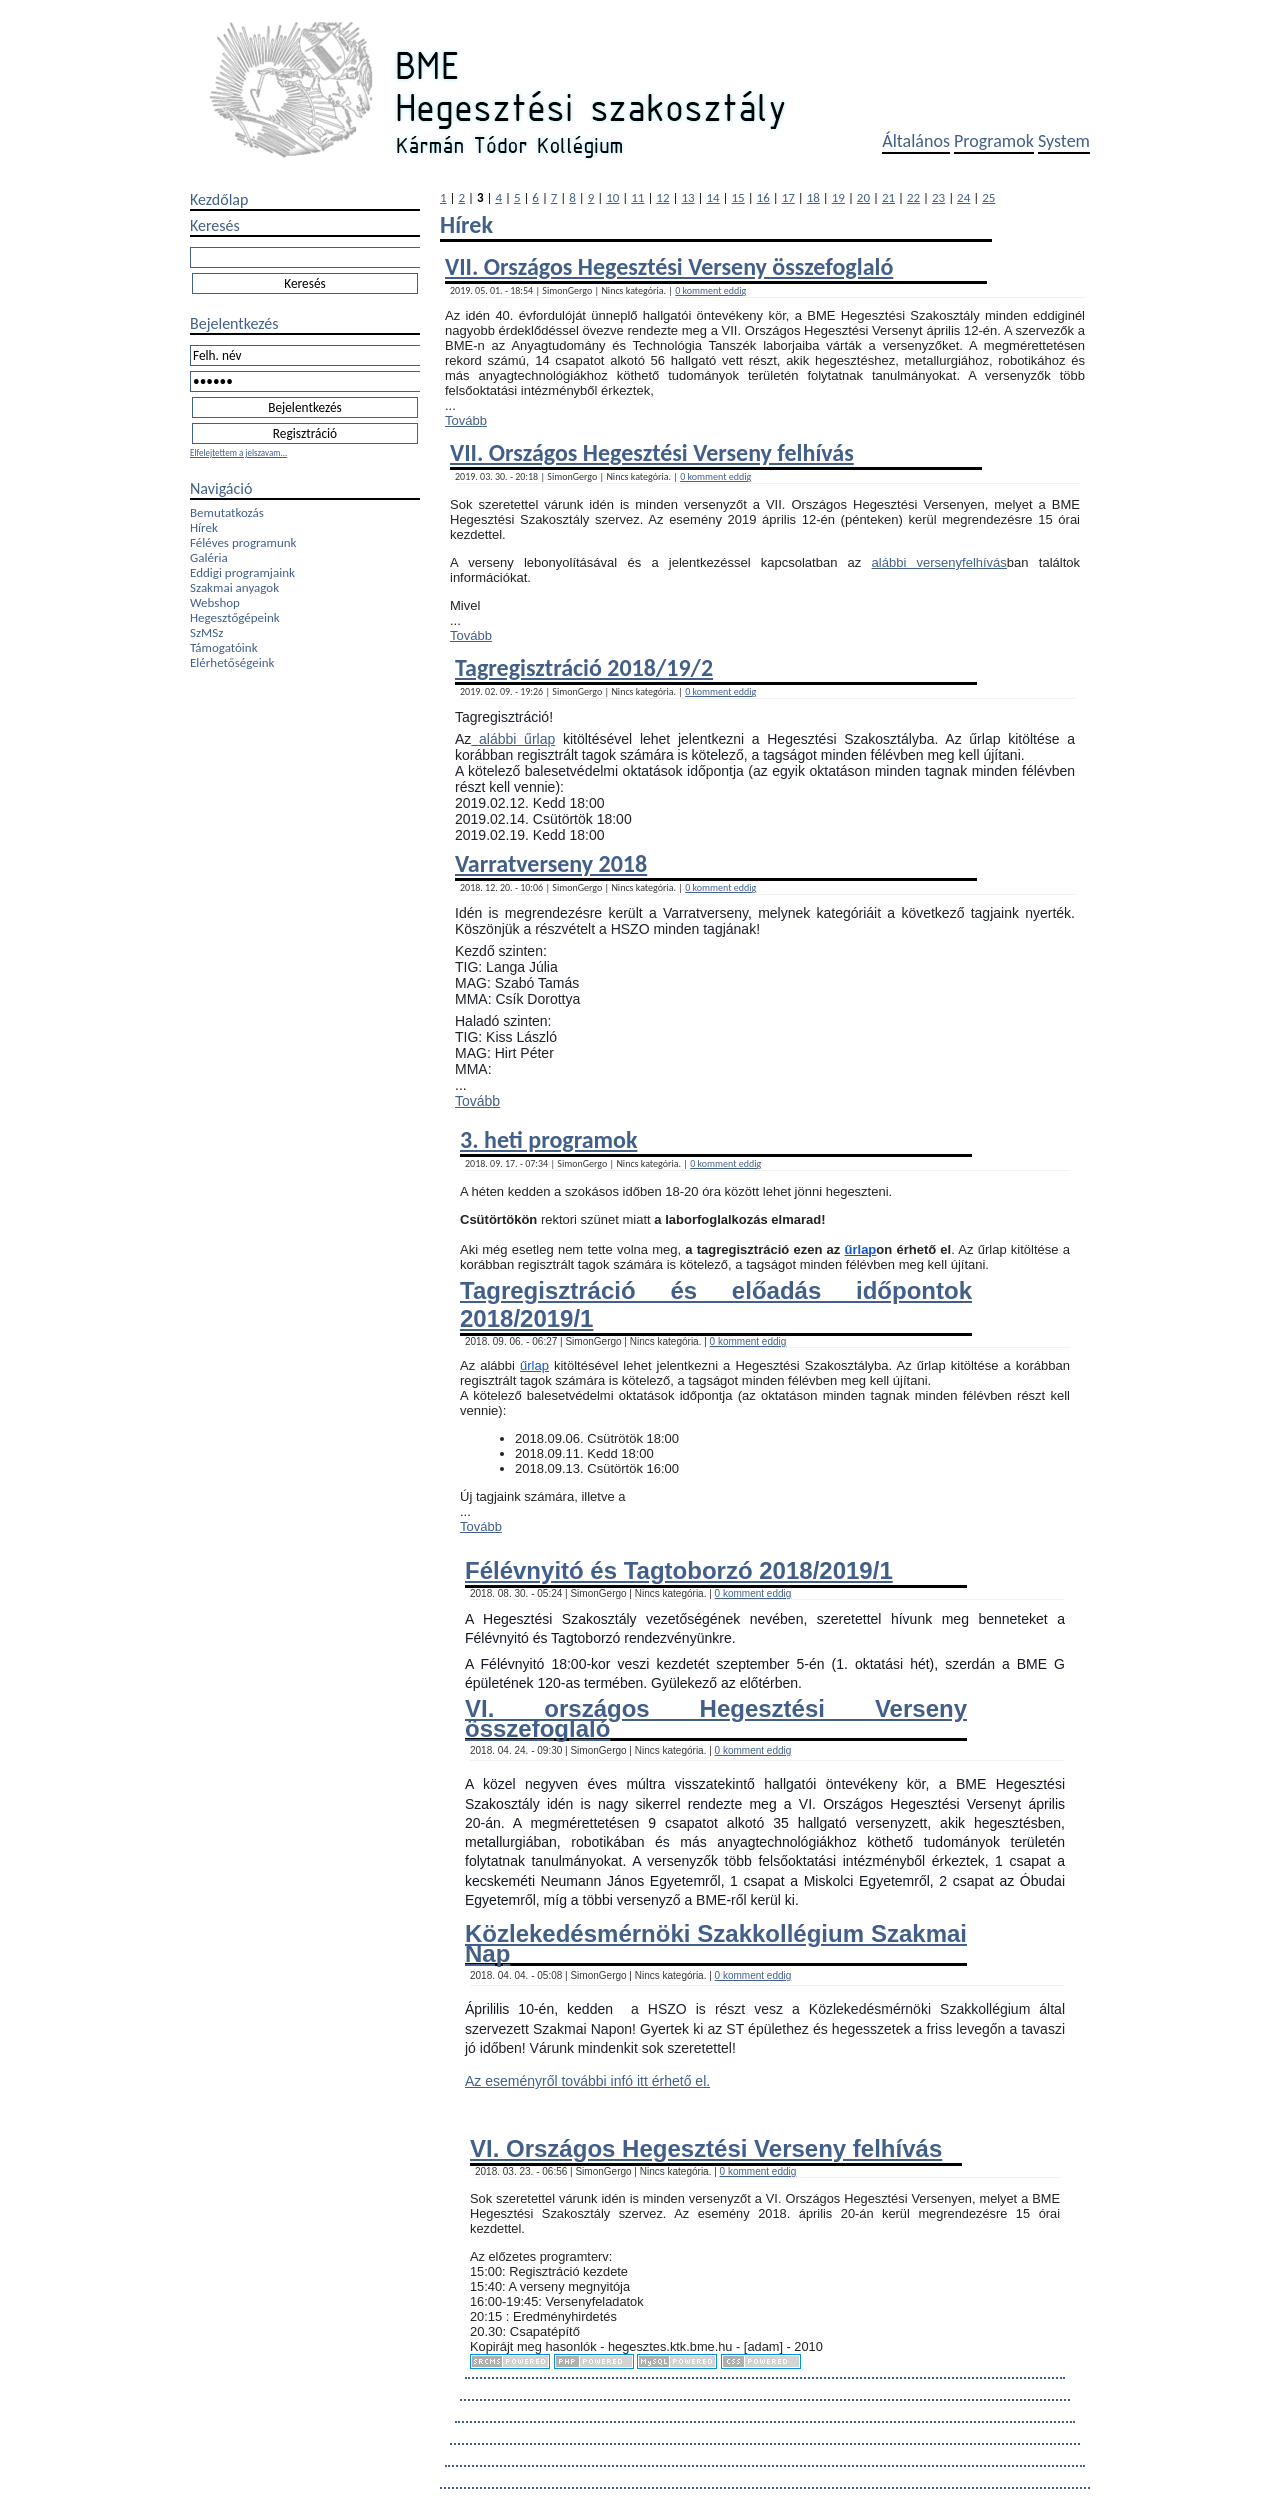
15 (738, 197)
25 (988, 197)
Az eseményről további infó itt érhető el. (587, 2081)
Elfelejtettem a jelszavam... (238, 452)
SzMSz (206, 632)
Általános (916, 141)
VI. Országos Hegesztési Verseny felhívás (706, 2148)
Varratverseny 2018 (551, 863)
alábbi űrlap (513, 739)
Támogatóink (224, 647)
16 (763, 197)
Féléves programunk (243, 542)
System (1064, 141)
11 (637, 197)
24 (963, 197)
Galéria (209, 557)
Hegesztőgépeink (235, 617)
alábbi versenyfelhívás (939, 562)
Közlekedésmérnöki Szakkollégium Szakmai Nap (716, 1943)
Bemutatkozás (227, 512)
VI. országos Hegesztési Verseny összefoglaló (716, 1718)
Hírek (204, 527)
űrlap (861, 1249)
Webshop (215, 602)
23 (938, 197)
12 (662, 197)
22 (913, 197)
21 (888, 197)
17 (788, 197)
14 (712, 197)
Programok (994, 141)
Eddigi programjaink (242, 572)
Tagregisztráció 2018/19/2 (584, 667)
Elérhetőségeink (232, 662)
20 (863, 197)
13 (687, 197)
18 (813, 197)
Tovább (466, 420)
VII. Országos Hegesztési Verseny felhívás (652, 452)
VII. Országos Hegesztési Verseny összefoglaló (669, 266)
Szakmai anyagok (234, 587)
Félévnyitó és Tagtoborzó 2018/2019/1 (679, 1570)
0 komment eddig (710, 290)
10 (612, 197)
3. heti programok (548, 1139)
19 (838, 197)
